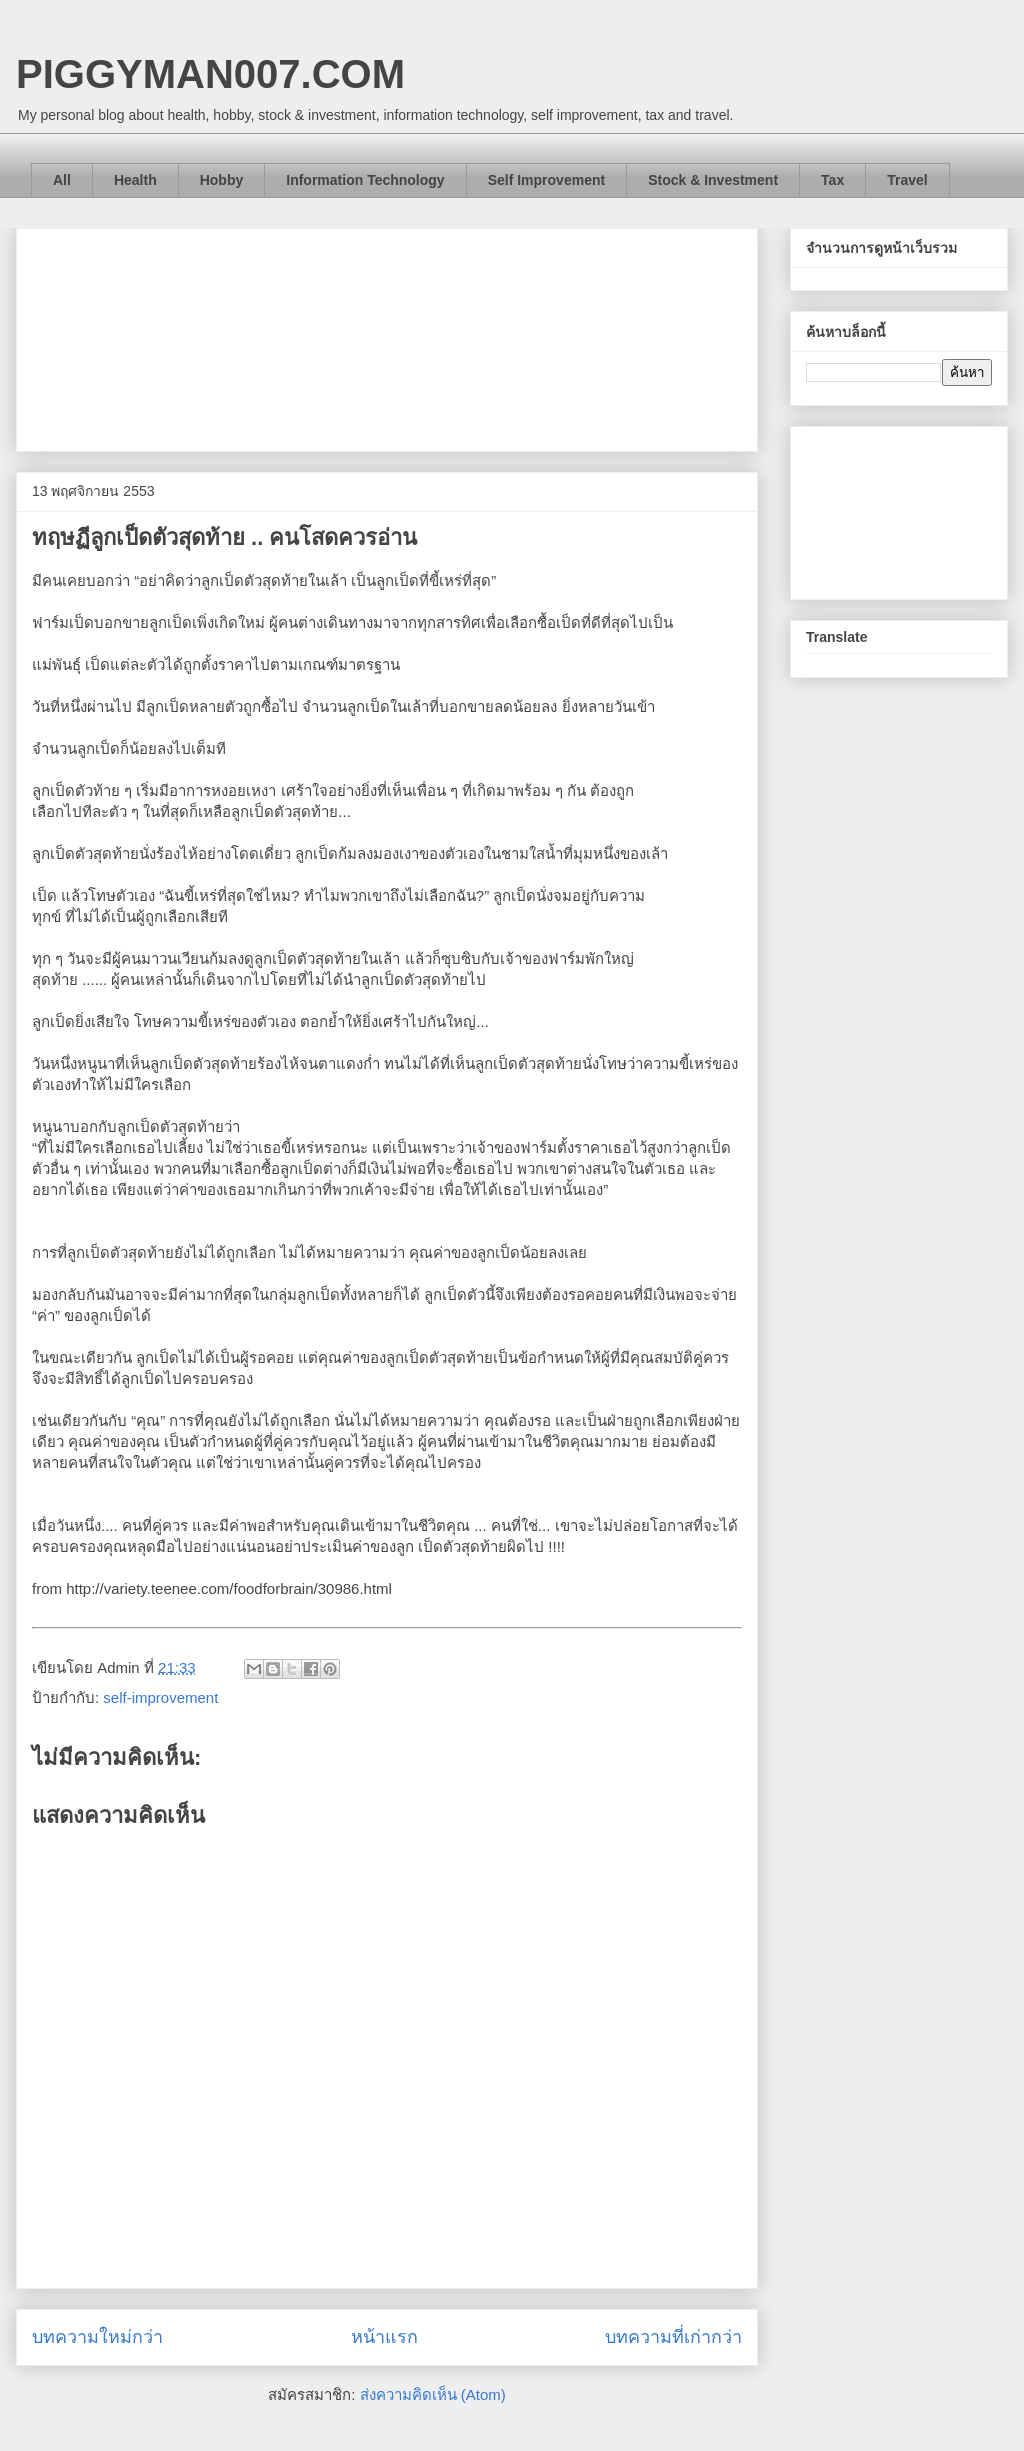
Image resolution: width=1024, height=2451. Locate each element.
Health (135, 180)
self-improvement (160, 1697)
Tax (832, 180)
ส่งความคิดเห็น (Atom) (433, 2394)
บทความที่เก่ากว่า (673, 2337)
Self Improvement (546, 180)
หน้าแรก (384, 2337)
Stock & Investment (713, 180)
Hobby (222, 180)
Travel (907, 180)
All (62, 180)
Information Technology (365, 180)
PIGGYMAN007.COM (210, 74)
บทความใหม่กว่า (97, 2337)
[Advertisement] (387, 336)
